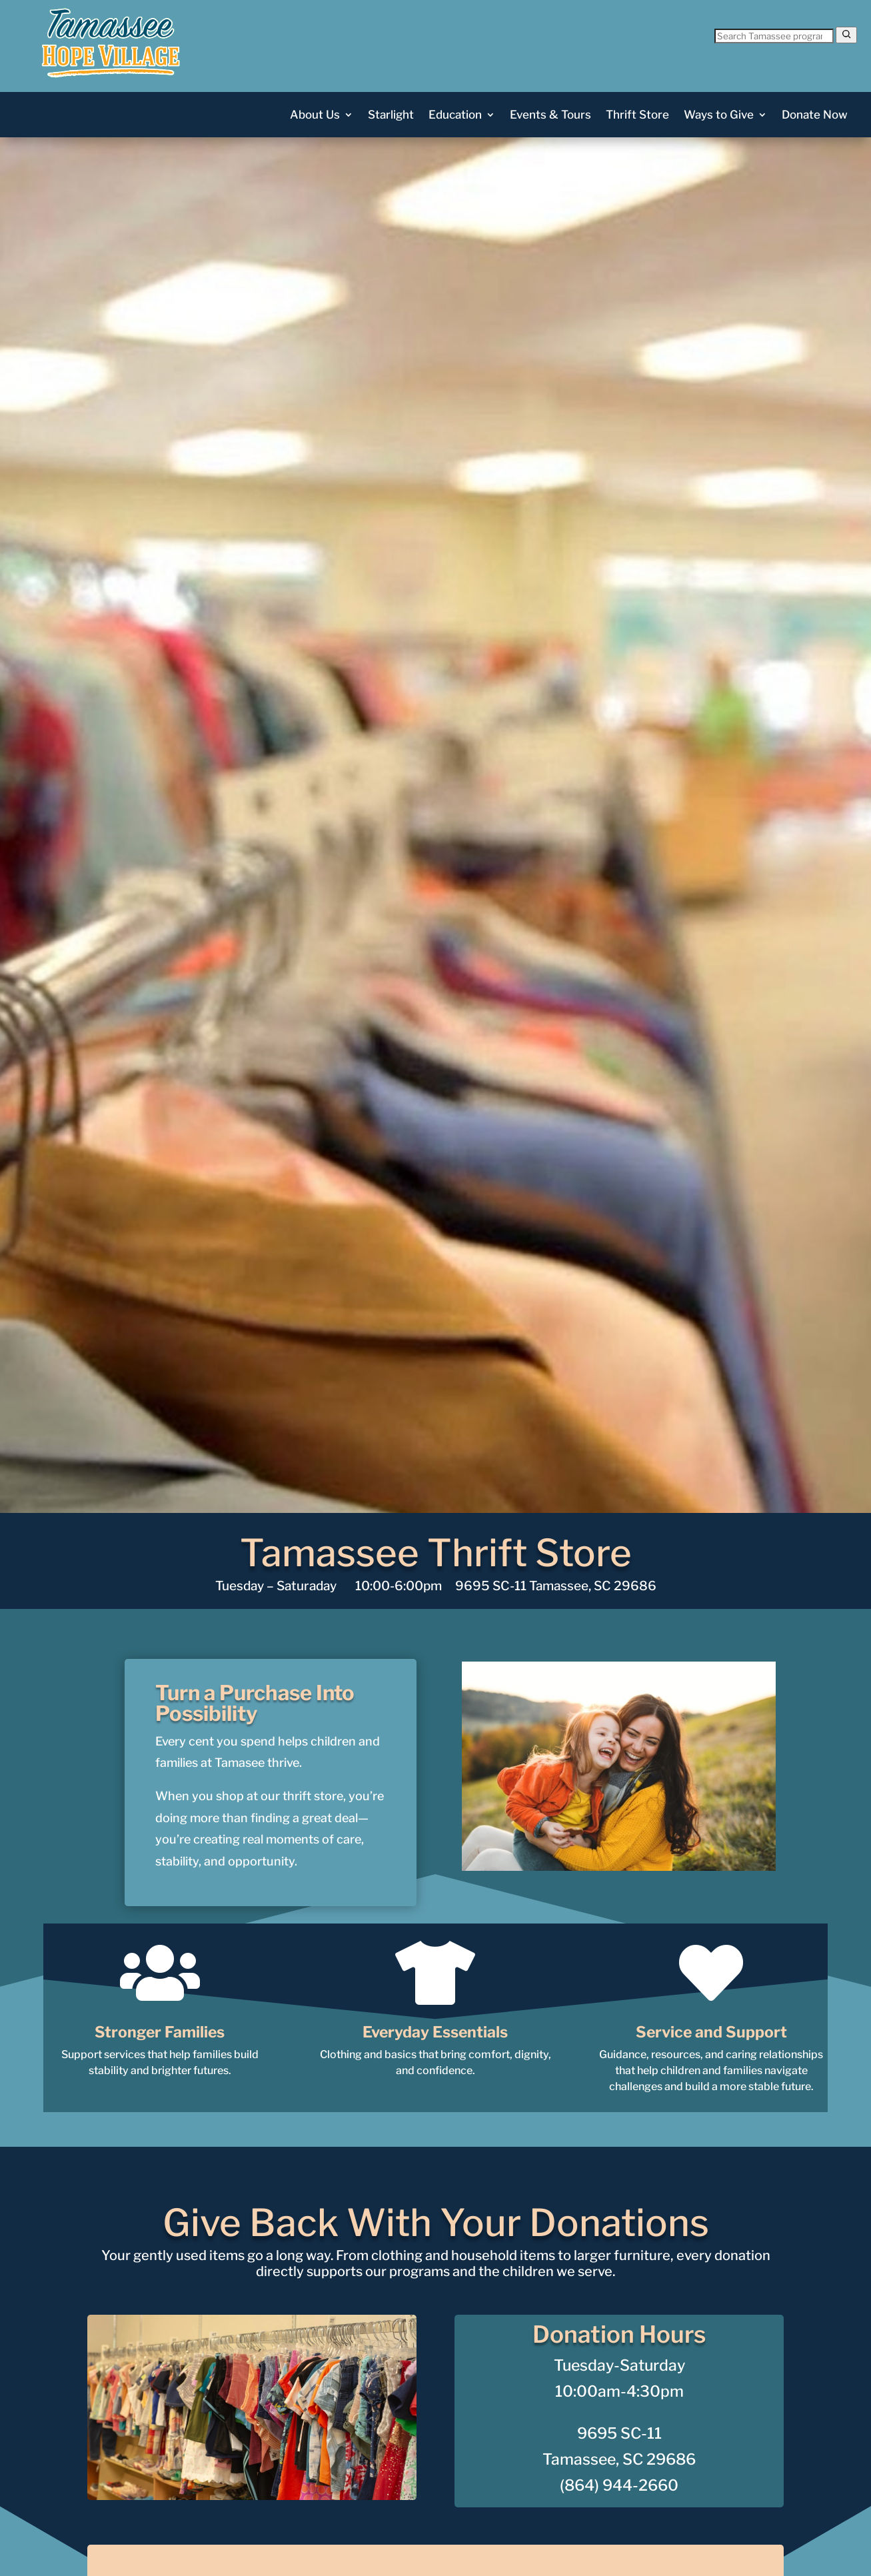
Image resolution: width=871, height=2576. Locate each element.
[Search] (846, 35)
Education (455, 115)
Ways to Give (719, 115)
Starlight (391, 115)
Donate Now (815, 115)
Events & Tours (550, 115)
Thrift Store (637, 115)
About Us (315, 115)
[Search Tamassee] (774, 36)
